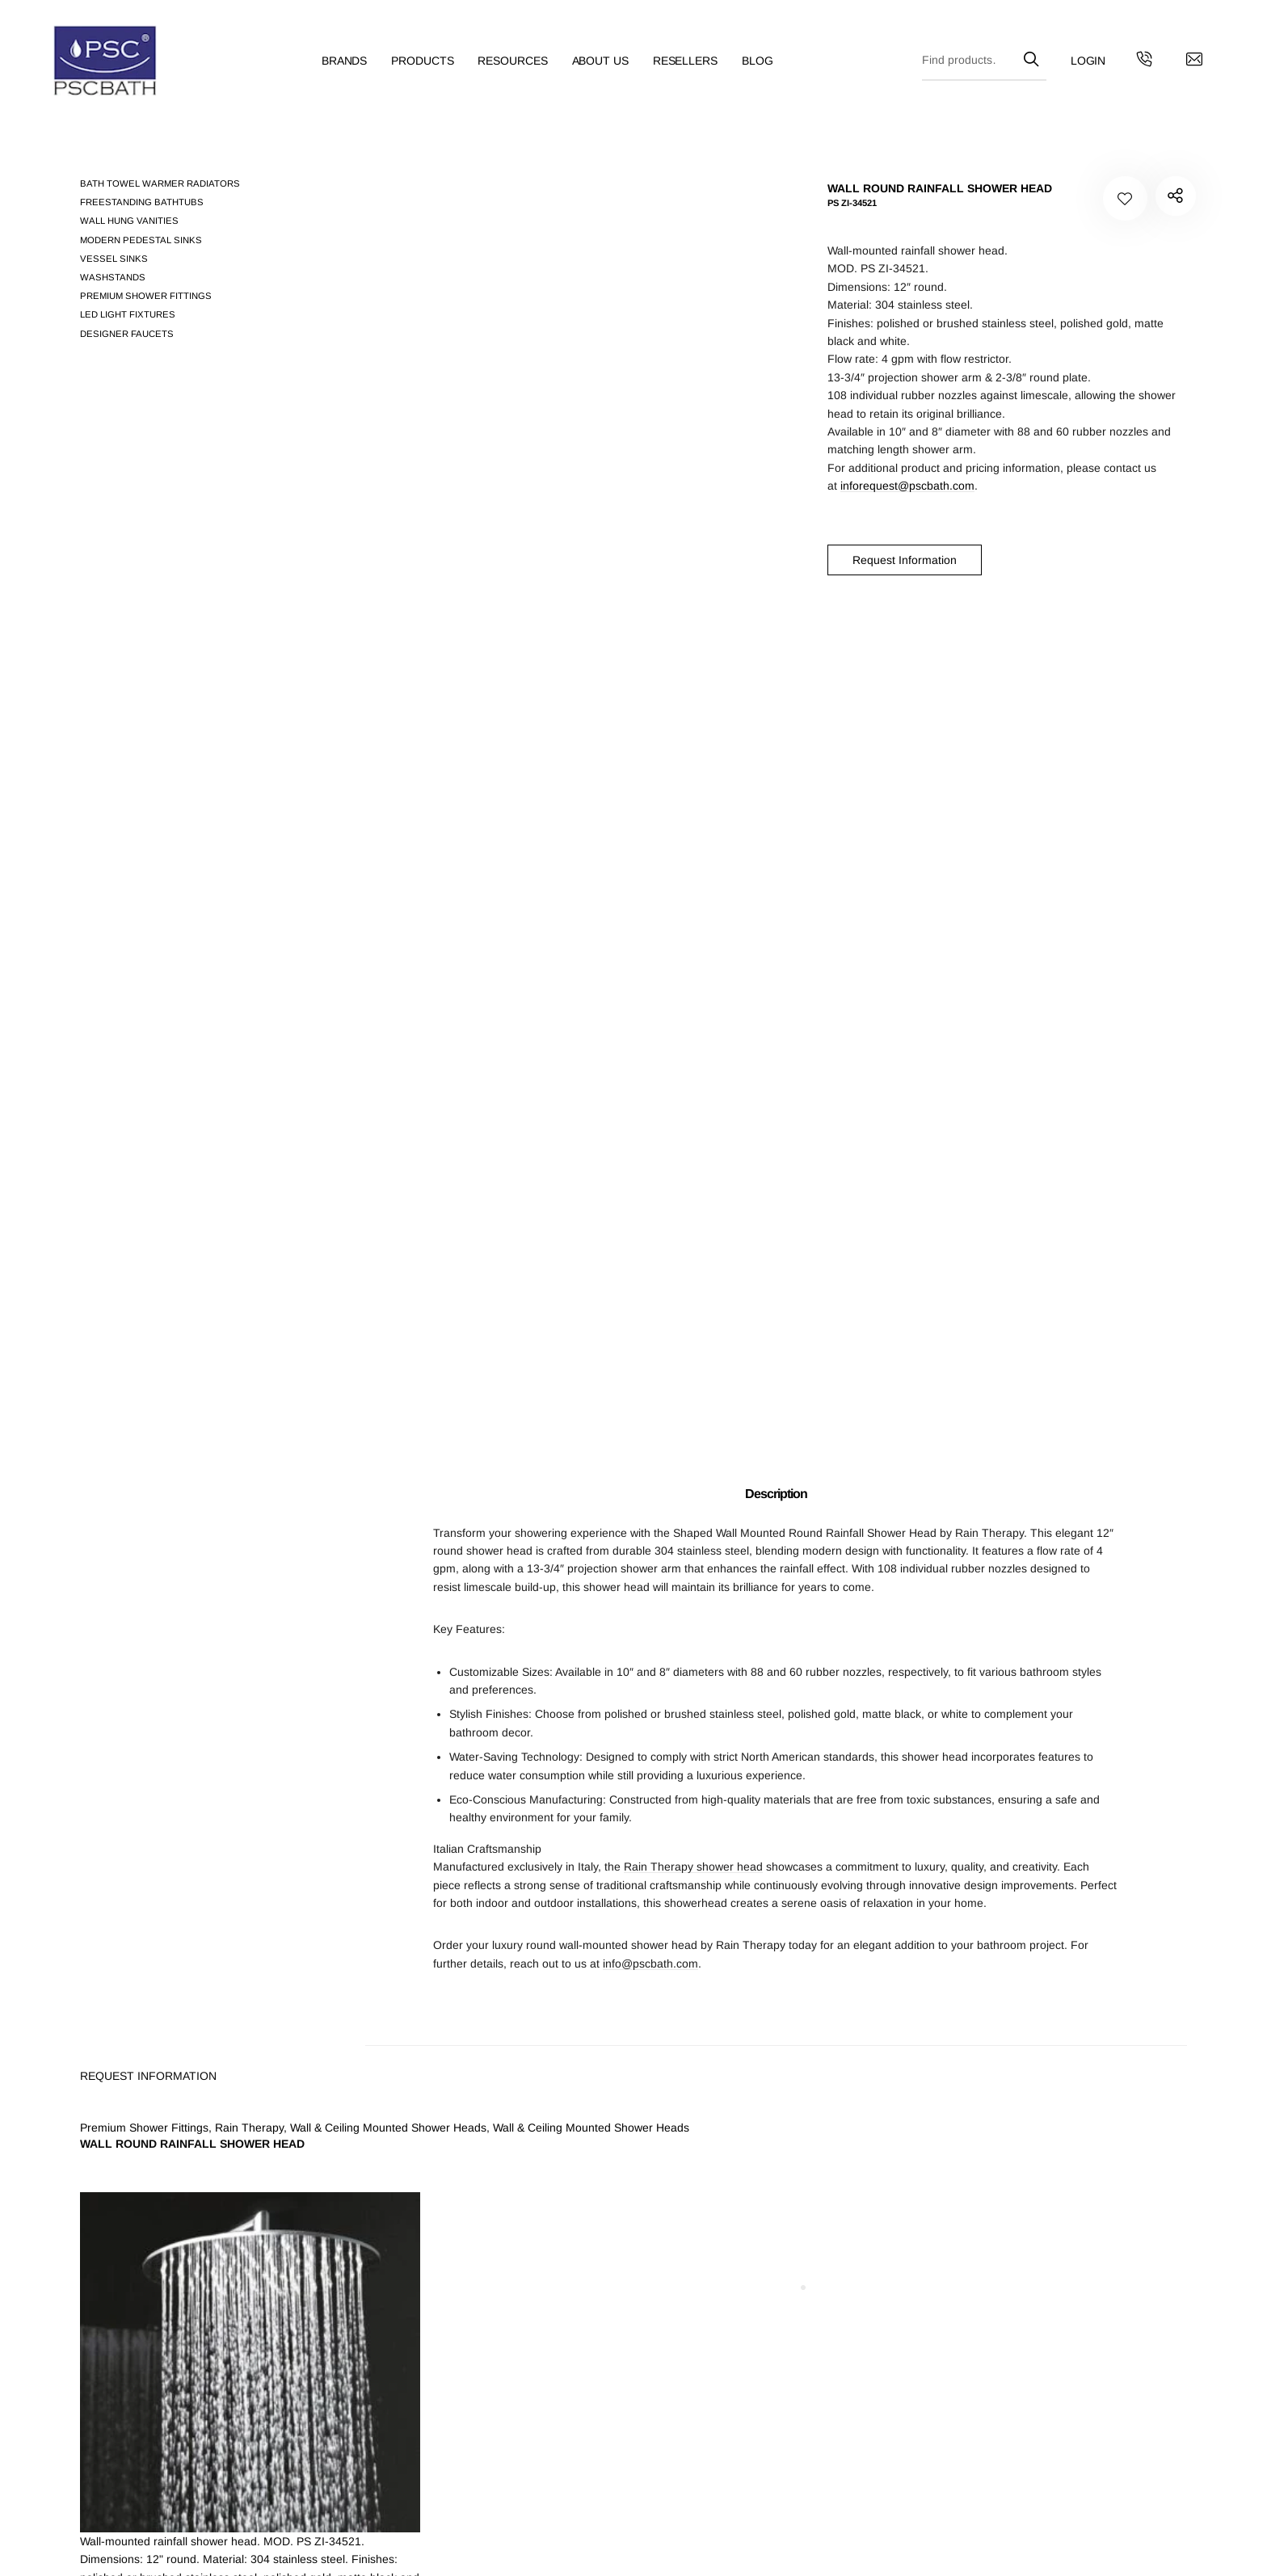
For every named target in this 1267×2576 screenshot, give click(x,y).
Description (776, 1494)
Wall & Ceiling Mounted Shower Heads (388, 2127)
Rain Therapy (989, 1532)
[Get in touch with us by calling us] (1117, 68)
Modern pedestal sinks (141, 240)
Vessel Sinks (114, 258)
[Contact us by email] (1168, 68)
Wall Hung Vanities (129, 220)
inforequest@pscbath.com (907, 485)
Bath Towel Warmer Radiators (160, 183)
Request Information (904, 560)
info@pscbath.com (650, 1963)
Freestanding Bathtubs (142, 202)
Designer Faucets (127, 334)
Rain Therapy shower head (693, 1866)
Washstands (112, 277)
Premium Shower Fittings (146, 296)
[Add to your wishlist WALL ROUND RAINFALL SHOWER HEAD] (1125, 198)
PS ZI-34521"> (1173, 198)
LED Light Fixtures (127, 314)
